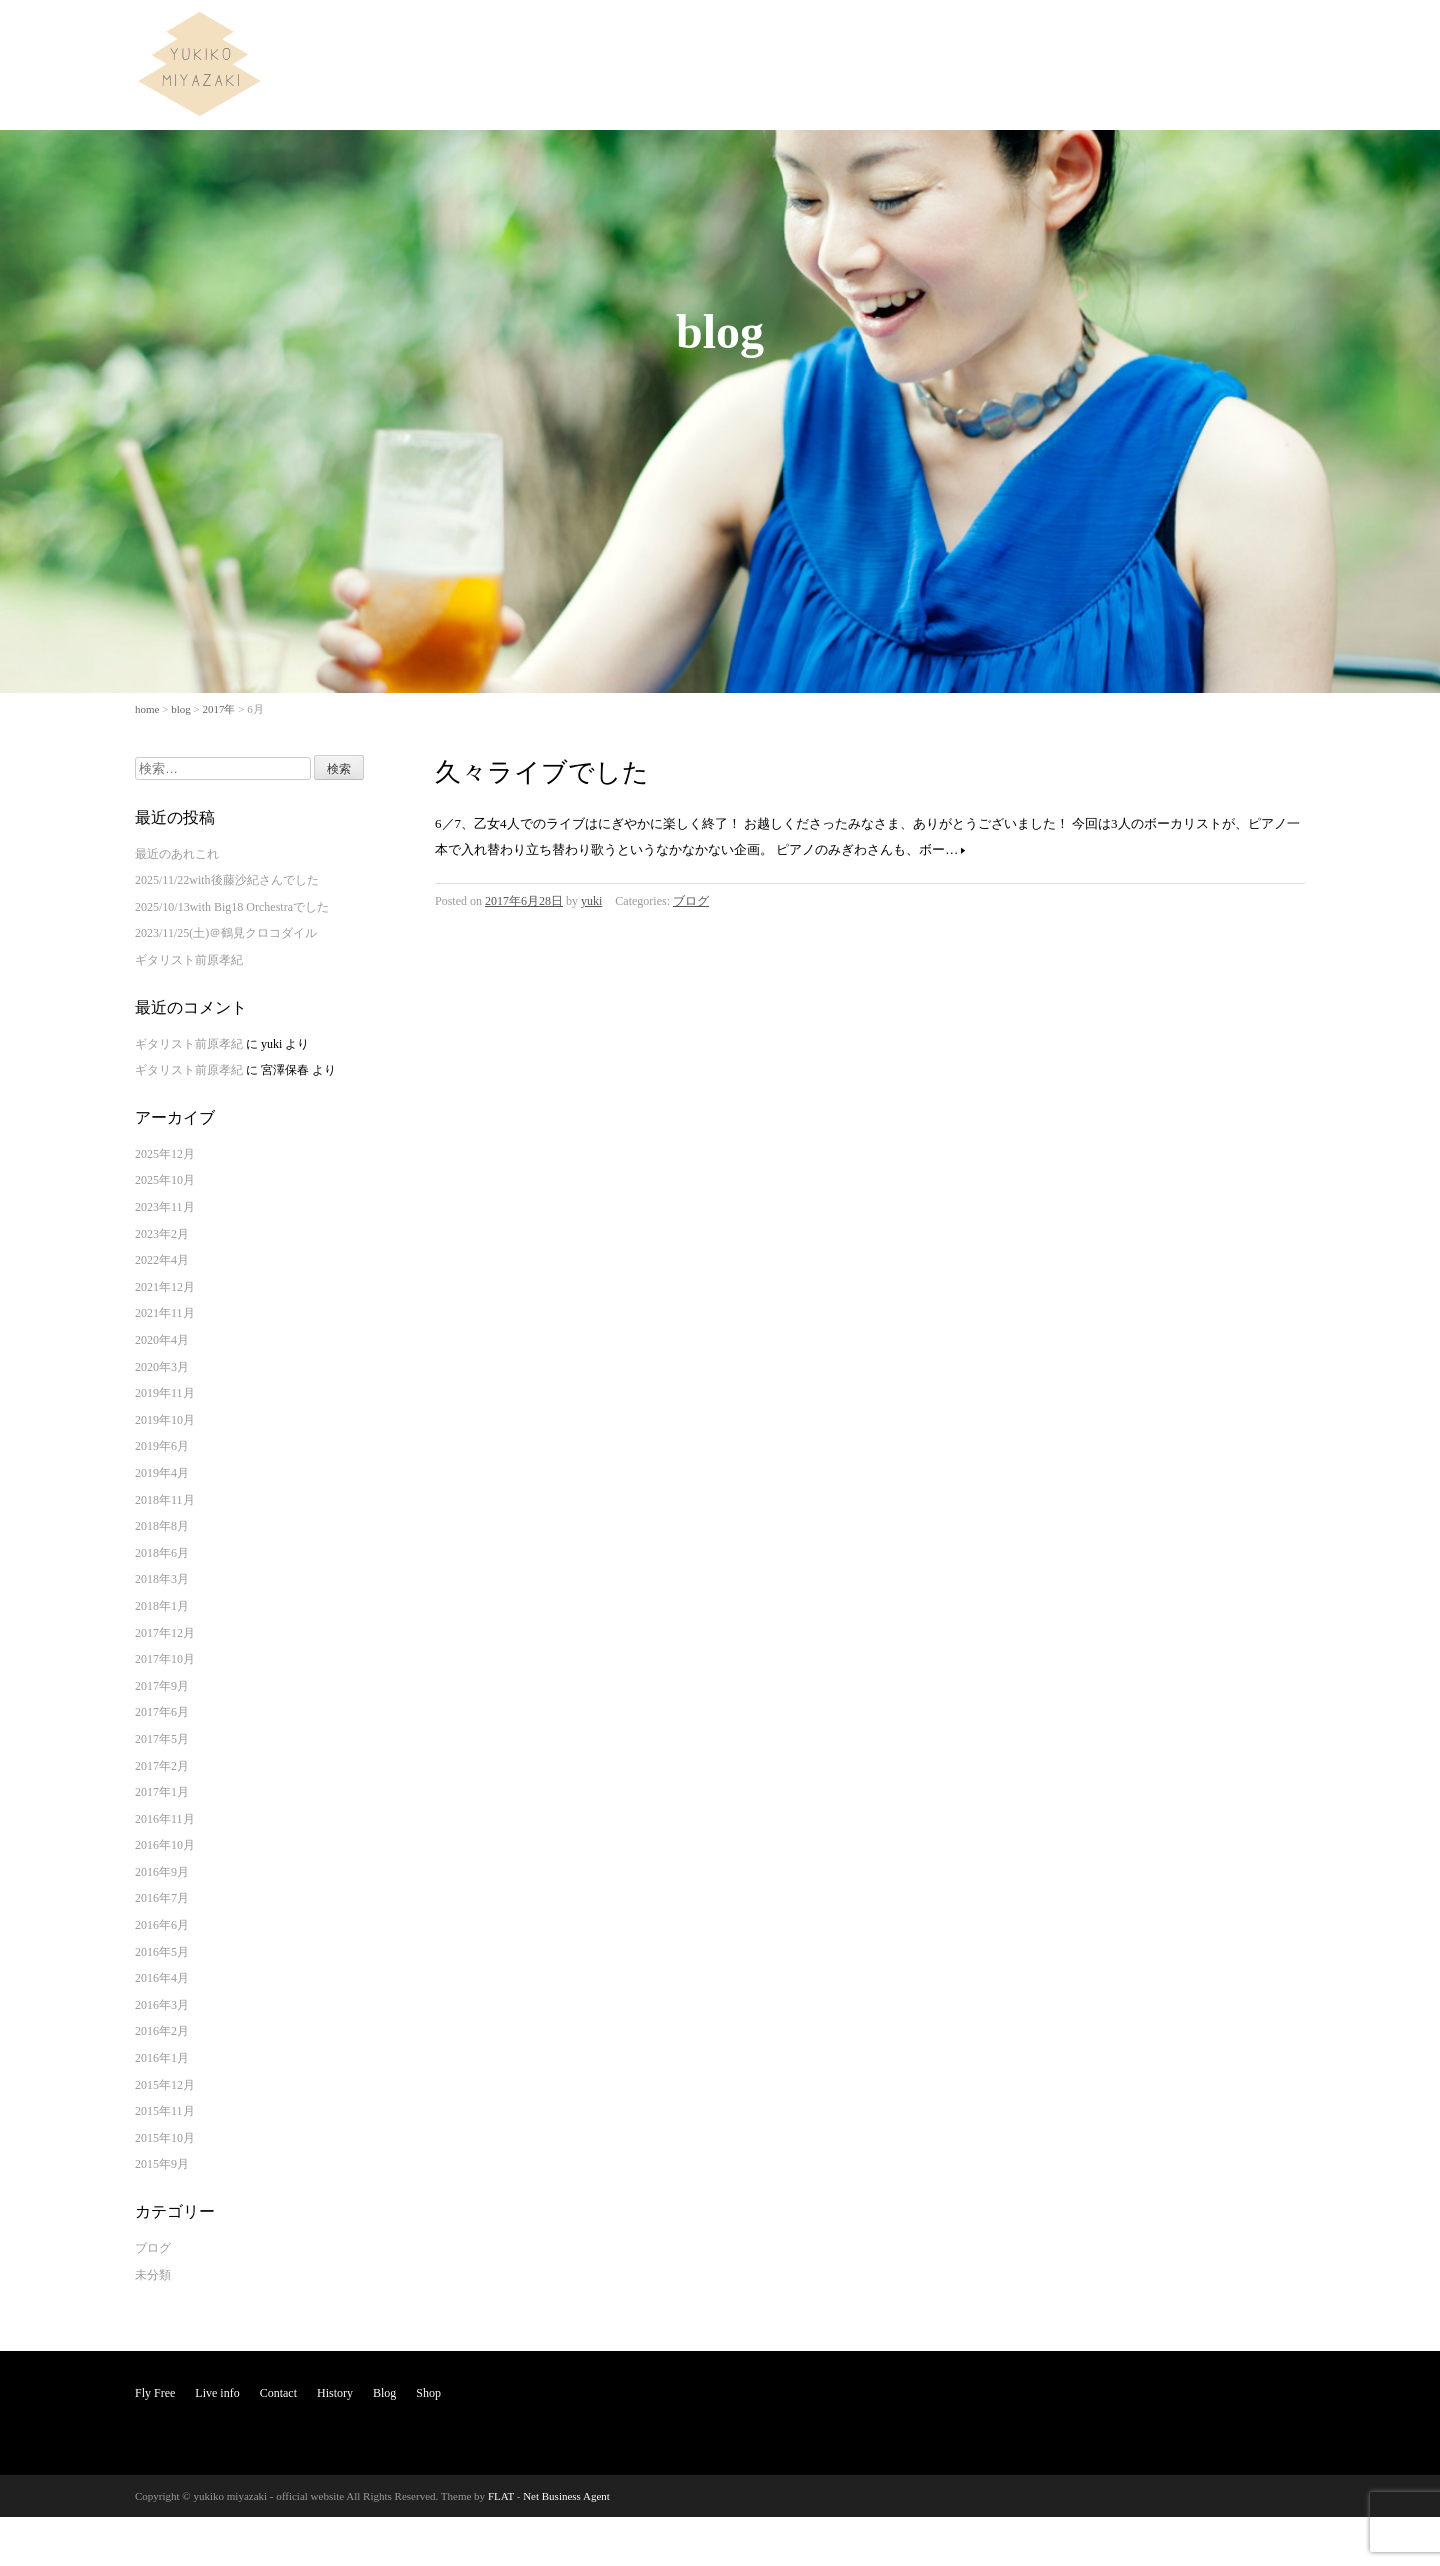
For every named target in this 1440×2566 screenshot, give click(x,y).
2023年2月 (162, 1234)
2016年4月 (162, 1978)
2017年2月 (162, 1766)
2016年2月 (162, 2031)
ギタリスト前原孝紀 (189, 960)
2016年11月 (165, 1819)
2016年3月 (162, 2005)
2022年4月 (162, 1260)
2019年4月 (162, 1473)
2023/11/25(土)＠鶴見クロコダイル (226, 933)
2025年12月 (165, 1154)
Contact (1097, 34)
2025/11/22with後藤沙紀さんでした (227, 880)
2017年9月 (162, 1686)
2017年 (218, 709)
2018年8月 (162, 1526)
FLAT (501, 2496)
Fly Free (954, 34)
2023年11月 (165, 1207)
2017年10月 (165, 1659)
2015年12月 (165, 2085)
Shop (1277, 34)
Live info (1026, 34)
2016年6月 (162, 1925)
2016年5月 (162, 1952)
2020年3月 (162, 1367)
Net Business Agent (566, 2496)
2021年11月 (165, 1313)
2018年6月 (162, 1553)
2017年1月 (162, 1792)
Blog (1223, 34)
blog (181, 709)
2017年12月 (165, 1633)
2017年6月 (162, 1712)
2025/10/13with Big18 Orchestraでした (232, 907)
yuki (591, 901)
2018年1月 (162, 1606)
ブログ (691, 901)
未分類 (153, 2275)
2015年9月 (162, 2164)
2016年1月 (162, 2058)
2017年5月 (162, 1739)
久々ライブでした (542, 772)
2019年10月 (165, 1420)
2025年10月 (165, 1180)
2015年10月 (165, 2138)
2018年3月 (162, 1579)
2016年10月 (165, 1845)
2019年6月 (162, 1446)
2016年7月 (162, 1898)
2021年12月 (165, 1287)
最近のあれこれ (177, 854)
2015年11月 (165, 2111)
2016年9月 (162, 1872)
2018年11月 (165, 1500)
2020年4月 (162, 1340)
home (147, 709)
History (1164, 34)
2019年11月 (165, 1393)
